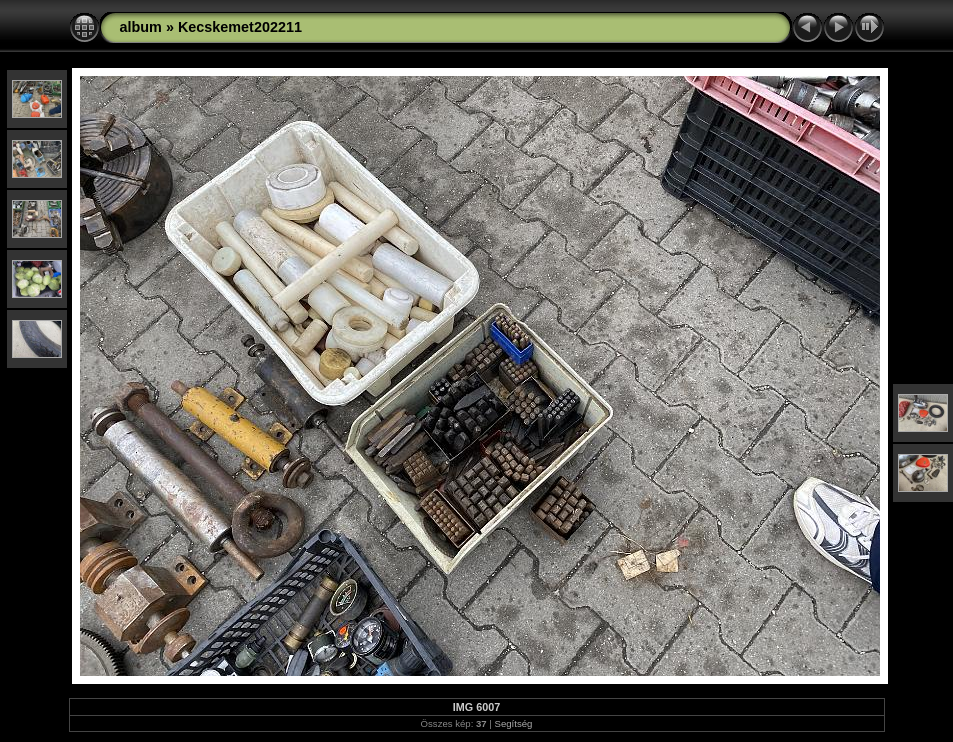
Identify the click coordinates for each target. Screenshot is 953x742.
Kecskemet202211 (240, 27)
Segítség (514, 723)
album (141, 27)
